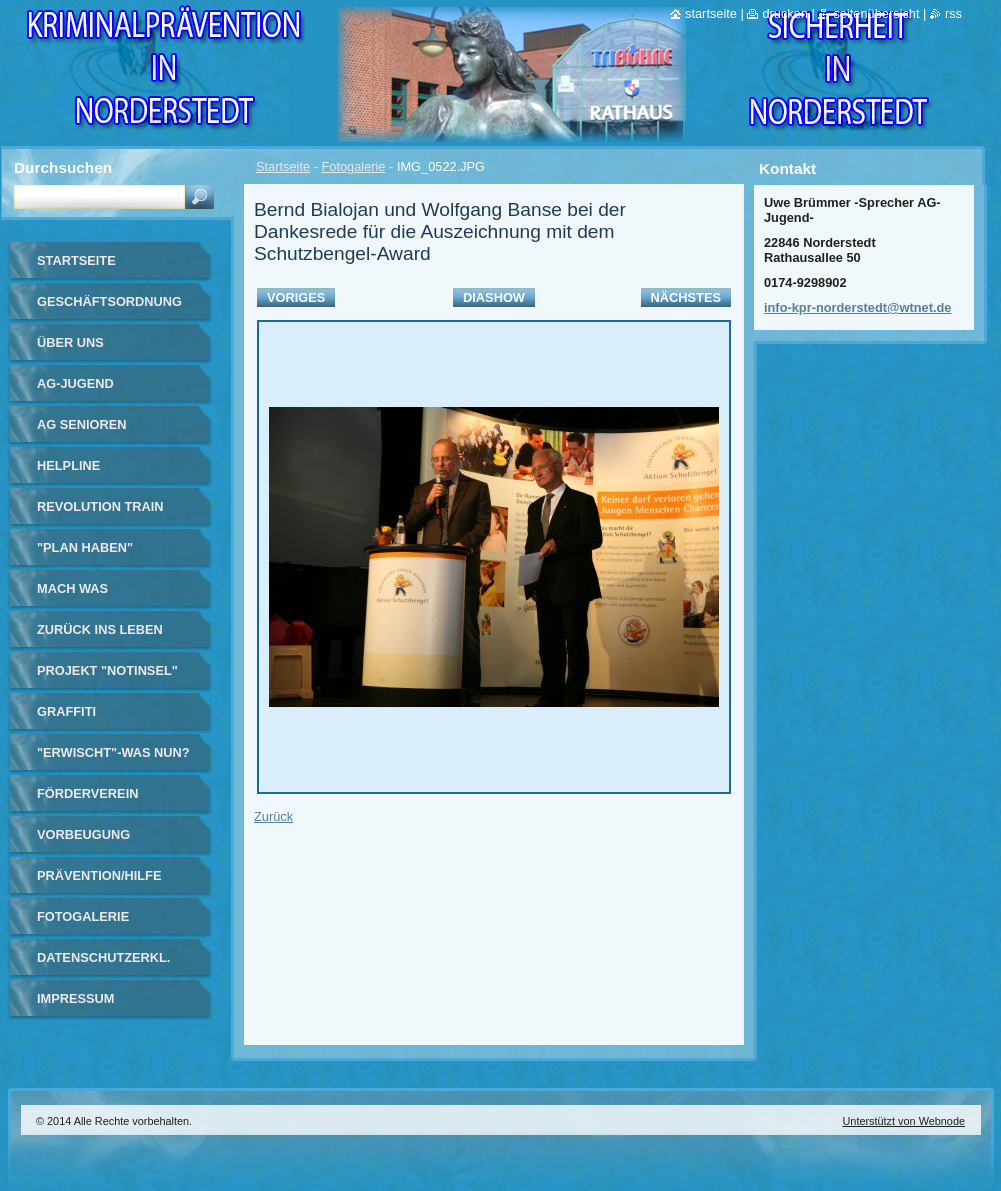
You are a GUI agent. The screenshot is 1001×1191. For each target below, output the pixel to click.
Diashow (494, 297)
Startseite (283, 166)
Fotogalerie (353, 166)
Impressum (76, 998)
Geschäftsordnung (109, 301)
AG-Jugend (75, 383)
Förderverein (87, 793)
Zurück (273, 816)
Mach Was (72, 588)
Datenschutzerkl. (103, 957)
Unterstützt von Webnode (903, 1121)
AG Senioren (82, 424)
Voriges (296, 297)
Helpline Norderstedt (85, 472)
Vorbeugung (83, 834)
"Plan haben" (85, 547)
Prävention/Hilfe (99, 875)
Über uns (70, 342)
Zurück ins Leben (100, 629)
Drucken (785, 13)
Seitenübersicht (876, 13)
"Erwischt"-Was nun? (113, 752)
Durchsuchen (63, 167)
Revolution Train (100, 506)
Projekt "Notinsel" (107, 670)
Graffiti (66, 711)
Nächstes (686, 297)
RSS (953, 13)
